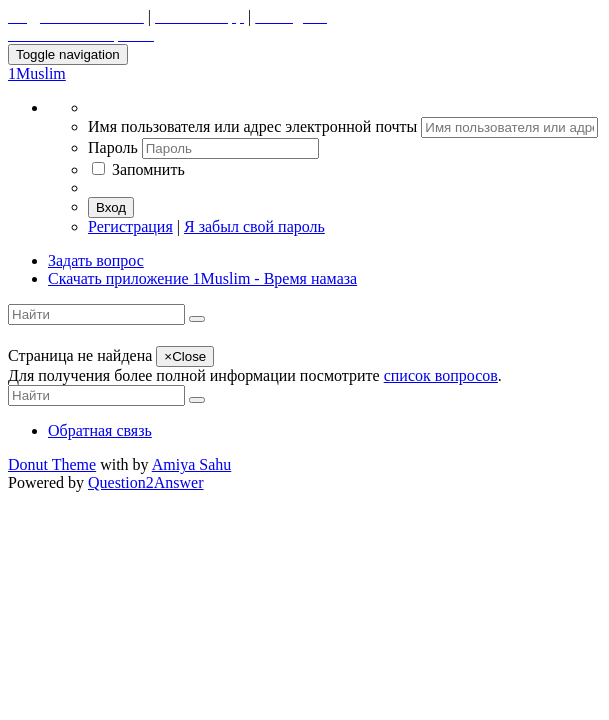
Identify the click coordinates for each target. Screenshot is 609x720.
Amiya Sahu (192, 464)
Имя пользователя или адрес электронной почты (254, 126)
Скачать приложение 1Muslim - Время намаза (202, 278)
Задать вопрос (96, 260)
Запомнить (138, 169)
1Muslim (37, 73)
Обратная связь (100, 430)
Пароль (115, 147)
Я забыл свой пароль (254, 226)
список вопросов (441, 375)
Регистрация (130, 226)
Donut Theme (52, 464)
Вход (111, 207)
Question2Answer (146, 482)
